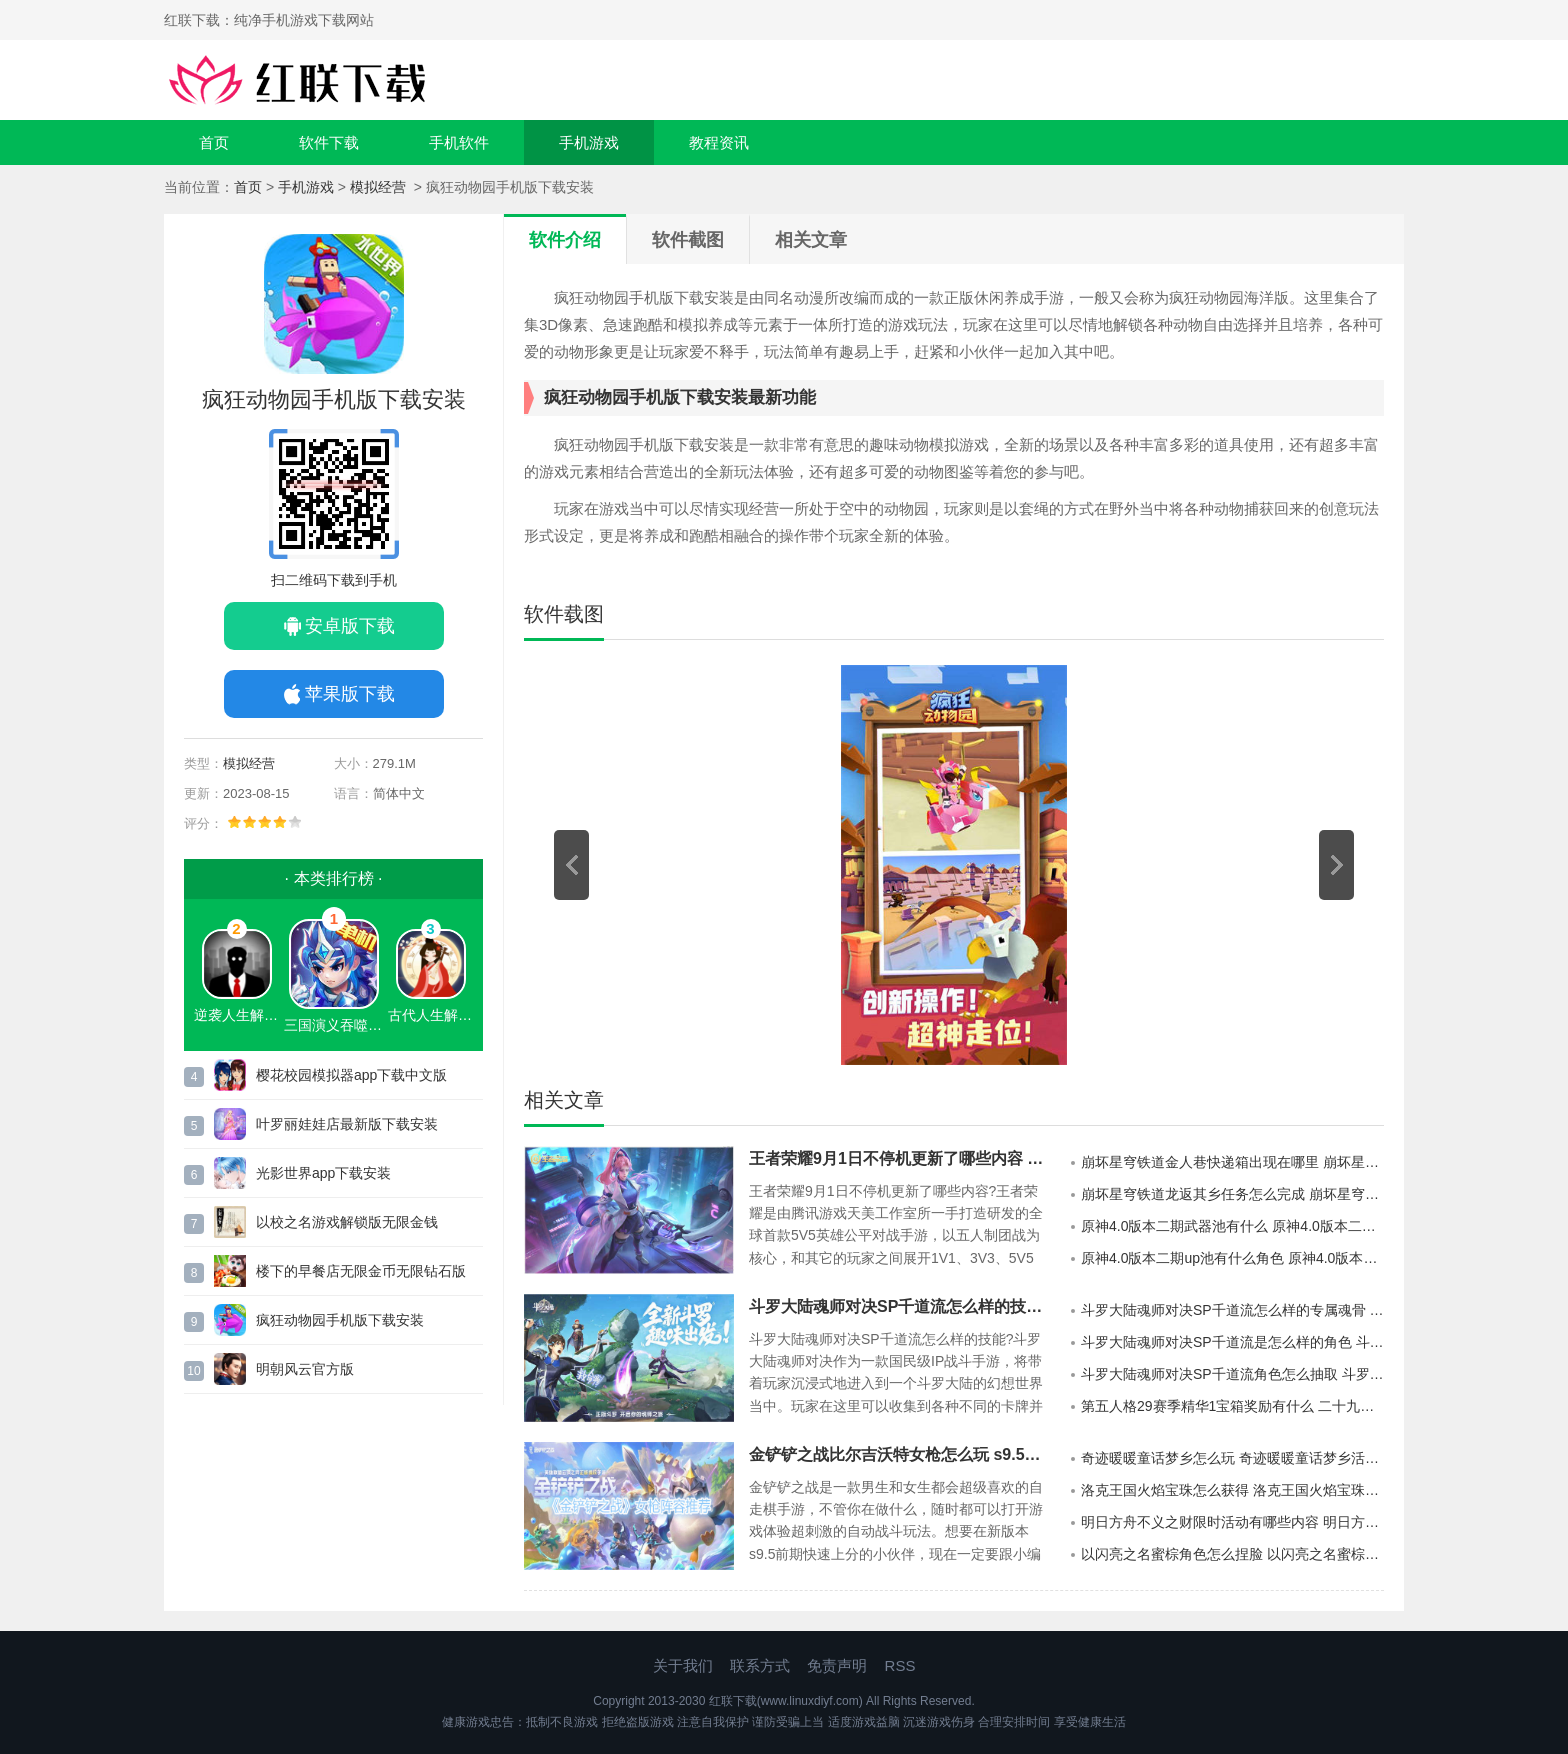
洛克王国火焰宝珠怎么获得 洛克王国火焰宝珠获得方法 (1232, 1490)
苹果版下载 (350, 694)
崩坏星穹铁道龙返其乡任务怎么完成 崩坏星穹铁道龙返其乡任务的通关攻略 (1232, 1194)
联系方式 (760, 1665)
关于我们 (683, 1665)
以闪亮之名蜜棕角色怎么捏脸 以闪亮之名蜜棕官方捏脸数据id (1232, 1554)
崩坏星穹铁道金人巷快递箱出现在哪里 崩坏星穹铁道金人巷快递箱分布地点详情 (1232, 1162)
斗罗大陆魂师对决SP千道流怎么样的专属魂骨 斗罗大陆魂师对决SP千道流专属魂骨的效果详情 (1232, 1310)
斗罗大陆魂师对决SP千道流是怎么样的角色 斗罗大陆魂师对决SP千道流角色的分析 (1232, 1342)
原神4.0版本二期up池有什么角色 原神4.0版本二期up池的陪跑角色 (1232, 1258)
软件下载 (329, 142)
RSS (900, 1665)
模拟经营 (380, 187)
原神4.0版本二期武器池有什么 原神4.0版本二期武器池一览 (1232, 1226)
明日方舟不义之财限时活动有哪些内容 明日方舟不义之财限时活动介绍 (1232, 1522)
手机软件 (459, 142)
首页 (214, 142)
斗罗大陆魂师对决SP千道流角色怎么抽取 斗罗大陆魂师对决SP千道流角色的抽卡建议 (1232, 1374)
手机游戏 (589, 142)
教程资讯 (719, 142)
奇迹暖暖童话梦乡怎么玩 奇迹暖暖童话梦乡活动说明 (1232, 1458)
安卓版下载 (350, 626)
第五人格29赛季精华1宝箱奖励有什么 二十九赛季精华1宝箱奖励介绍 (1232, 1406)
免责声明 (837, 1665)
